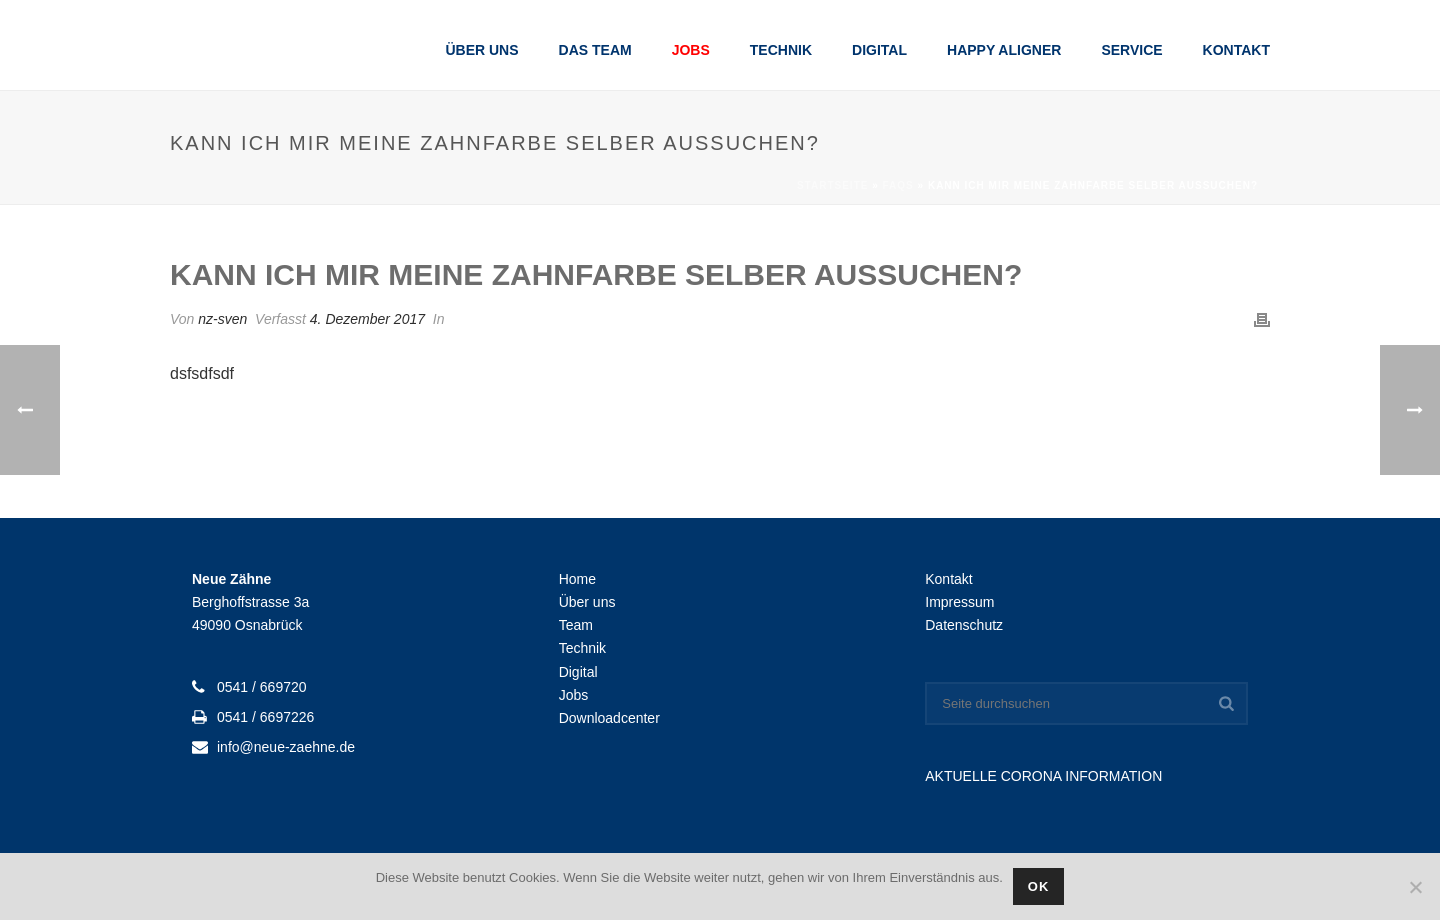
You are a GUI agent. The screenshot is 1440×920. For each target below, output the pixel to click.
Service (1131, 50)
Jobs (691, 50)
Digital (879, 50)
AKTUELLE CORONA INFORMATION (1043, 776)
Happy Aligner (1004, 50)
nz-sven (222, 319)
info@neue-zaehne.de (286, 747)
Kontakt (1236, 50)
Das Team (595, 50)
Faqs (898, 185)
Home (577, 579)
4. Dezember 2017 (367, 319)
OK (1039, 886)
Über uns (481, 50)
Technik (781, 50)
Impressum (959, 602)
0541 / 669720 (262, 687)
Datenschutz (964, 625)
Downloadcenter (609, 718)
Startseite (832, 185)
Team (576, 625)
